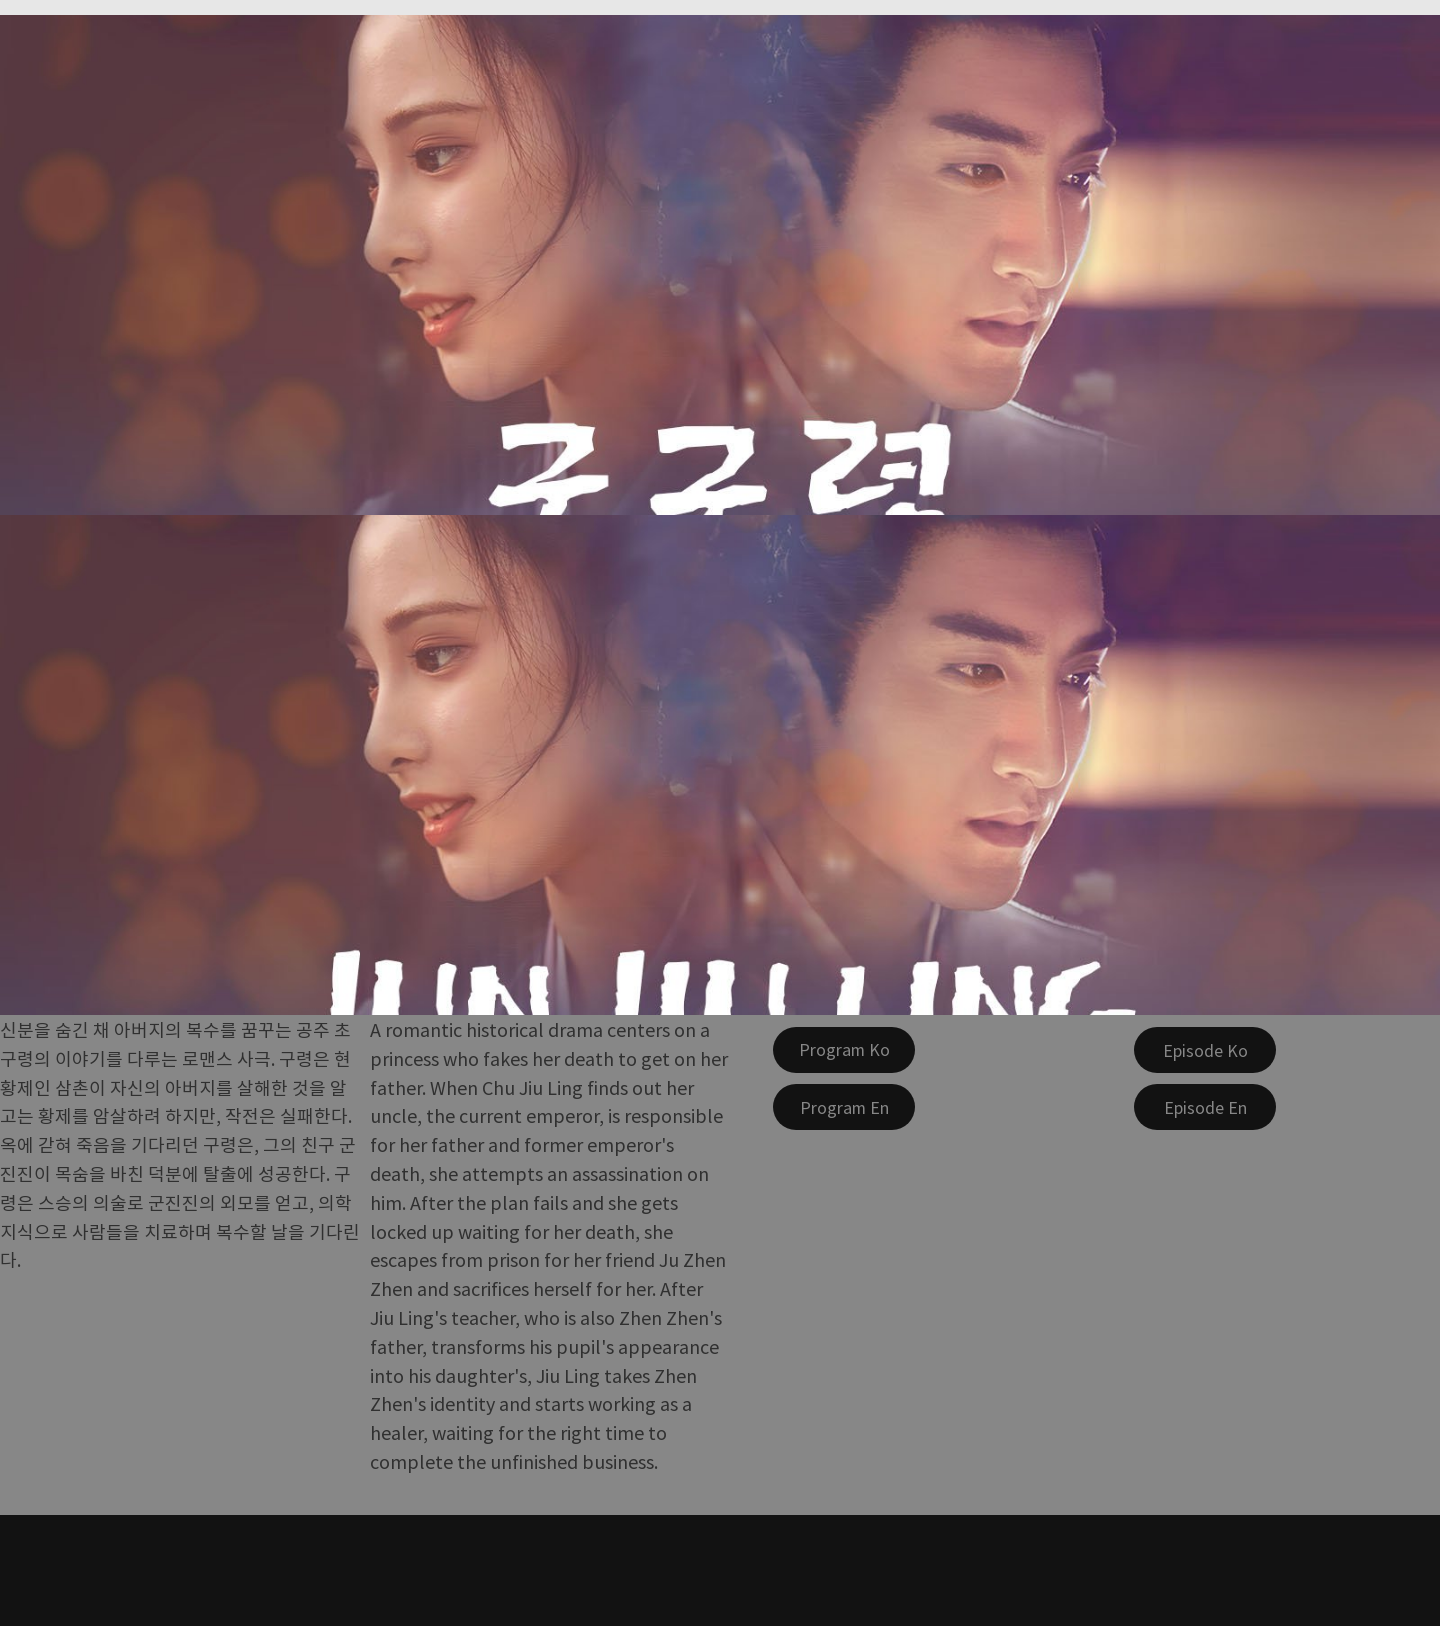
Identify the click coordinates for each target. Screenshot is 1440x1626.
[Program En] (844, 1107)
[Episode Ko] (1205, 1050)
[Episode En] (1205, 1107)
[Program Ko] (844, 1050)
